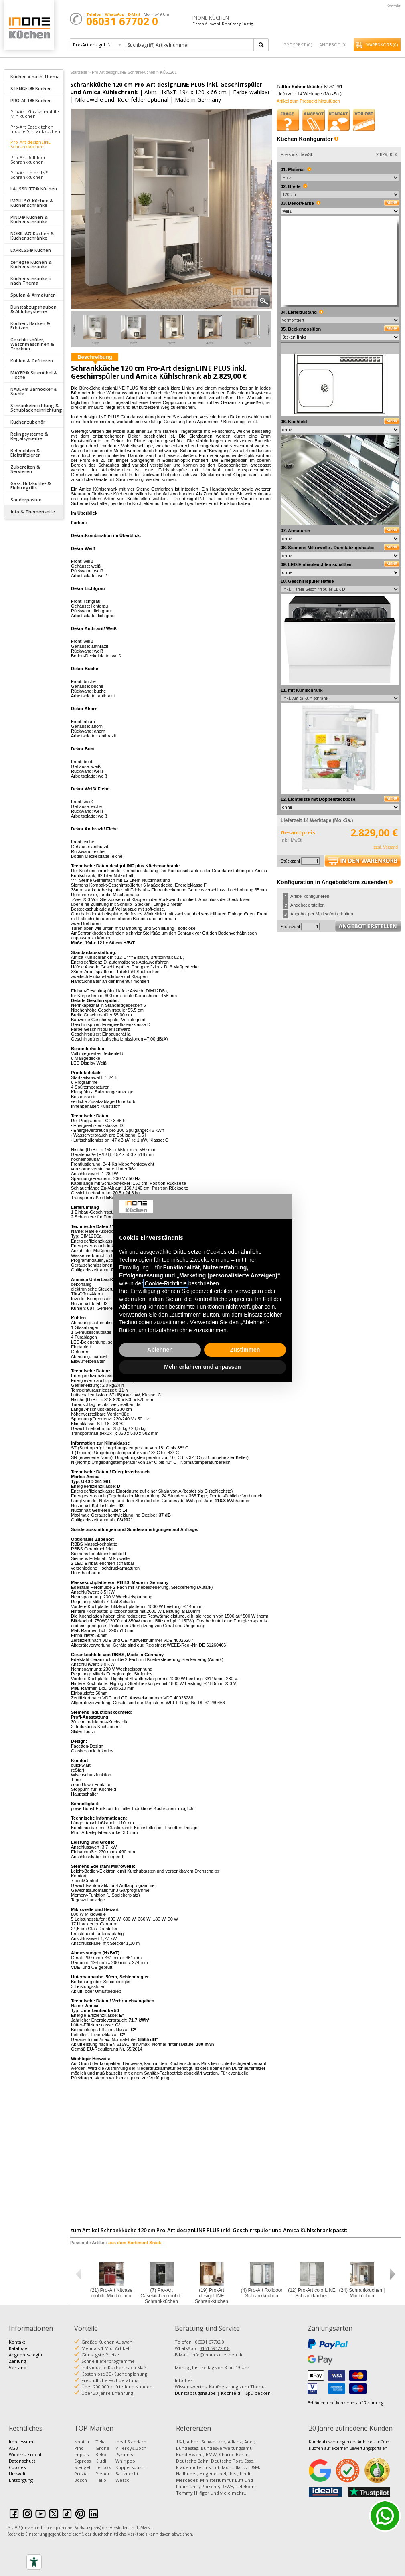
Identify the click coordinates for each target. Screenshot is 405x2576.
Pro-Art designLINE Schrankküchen (30, 144)
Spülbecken (258, 2393)
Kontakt (394, 5)
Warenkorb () (382, 45)
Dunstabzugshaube (195, 2393)
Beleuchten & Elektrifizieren (25, 452)
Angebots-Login (25, 2355)
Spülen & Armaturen (33, 295)
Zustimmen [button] (245, 1349)
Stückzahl (290, 861)
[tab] (33, 76)
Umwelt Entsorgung (21, 2477)
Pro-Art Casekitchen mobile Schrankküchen (35, 129)
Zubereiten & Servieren (25, 469)
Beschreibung (94, 357)
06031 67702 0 (209, 2342)
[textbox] (189, 44)
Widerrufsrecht (25, 2454)
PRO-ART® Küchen (31, 100)
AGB (13, 2448)
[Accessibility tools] (34, 2562)
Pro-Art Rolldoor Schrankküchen (28, 159)
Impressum (21, 2442)
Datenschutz (22, 2461)
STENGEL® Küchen (31, 88)
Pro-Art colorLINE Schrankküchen (29, 174)
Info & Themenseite (33, 512)
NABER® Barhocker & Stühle (33, 391)
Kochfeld (230, 2393)
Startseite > (80, 72)
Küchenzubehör (27, 422)
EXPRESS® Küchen (30, 250)
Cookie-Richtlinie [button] (166, 1283)
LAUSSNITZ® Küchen (33, 189)
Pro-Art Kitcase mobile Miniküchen (34, 113)
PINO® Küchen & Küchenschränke (29, 219)
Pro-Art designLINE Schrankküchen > (125, 72)
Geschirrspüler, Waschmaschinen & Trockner (32, 344)
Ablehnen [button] (160, 1349)
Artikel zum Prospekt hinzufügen (308, 101)
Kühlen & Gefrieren (31, 361)
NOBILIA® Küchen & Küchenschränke (32, 235)
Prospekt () (298, 45)
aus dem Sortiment (134, 2242)
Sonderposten (26, 500)
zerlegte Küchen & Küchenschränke (31, 264)
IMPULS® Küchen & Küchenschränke (31, 203)
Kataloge (18, 2348)
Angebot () (332, 45)
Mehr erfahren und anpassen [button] (202, 1367)
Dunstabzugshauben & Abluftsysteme (33, 309)
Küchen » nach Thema (35, 76)
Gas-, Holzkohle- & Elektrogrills (30, 485)
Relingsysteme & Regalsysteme (29, 436)
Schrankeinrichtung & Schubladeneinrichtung (36, 407)
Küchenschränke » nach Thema (30, 280)
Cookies (17, 2467)
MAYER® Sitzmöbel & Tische (33, 375)
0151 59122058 (215, 2348)
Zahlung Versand (17, 2364)
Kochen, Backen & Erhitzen (30, 325)
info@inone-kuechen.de (217, 2355)
